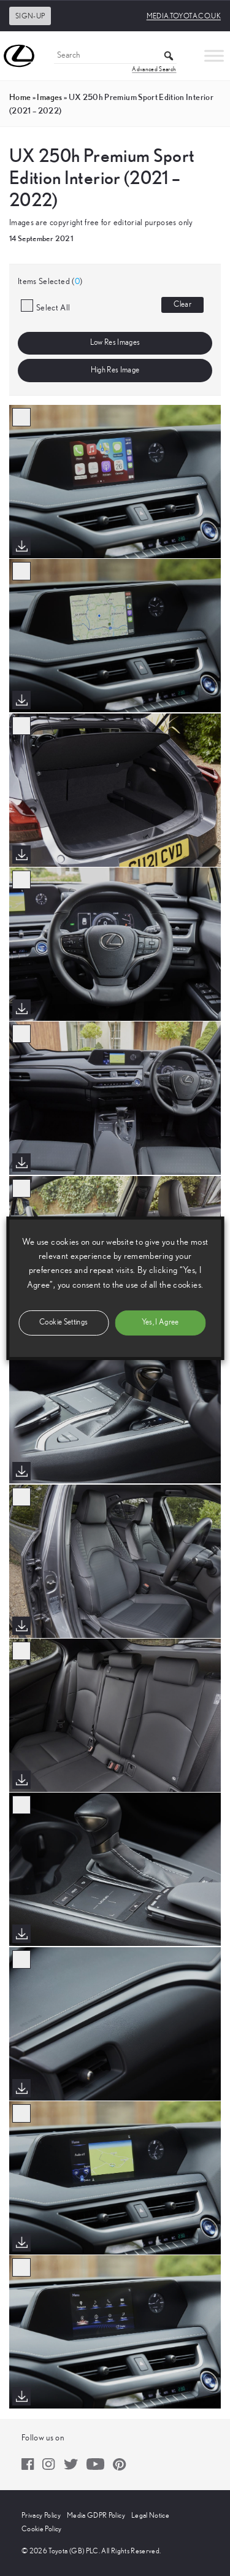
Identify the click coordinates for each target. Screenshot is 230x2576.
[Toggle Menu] (214, 55)
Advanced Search (154, 69)
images (49, 97)
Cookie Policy (41, 2528)
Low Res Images (115, 343)
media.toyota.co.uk (184, 16)
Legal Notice (150, 2515)
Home (20, 97)
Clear (182, 305)
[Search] (115, 56)
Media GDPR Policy (96, 2515)
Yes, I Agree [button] (160, 1322)
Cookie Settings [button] (63, 1322)
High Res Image (115, 370)
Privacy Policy (41, 2515)
